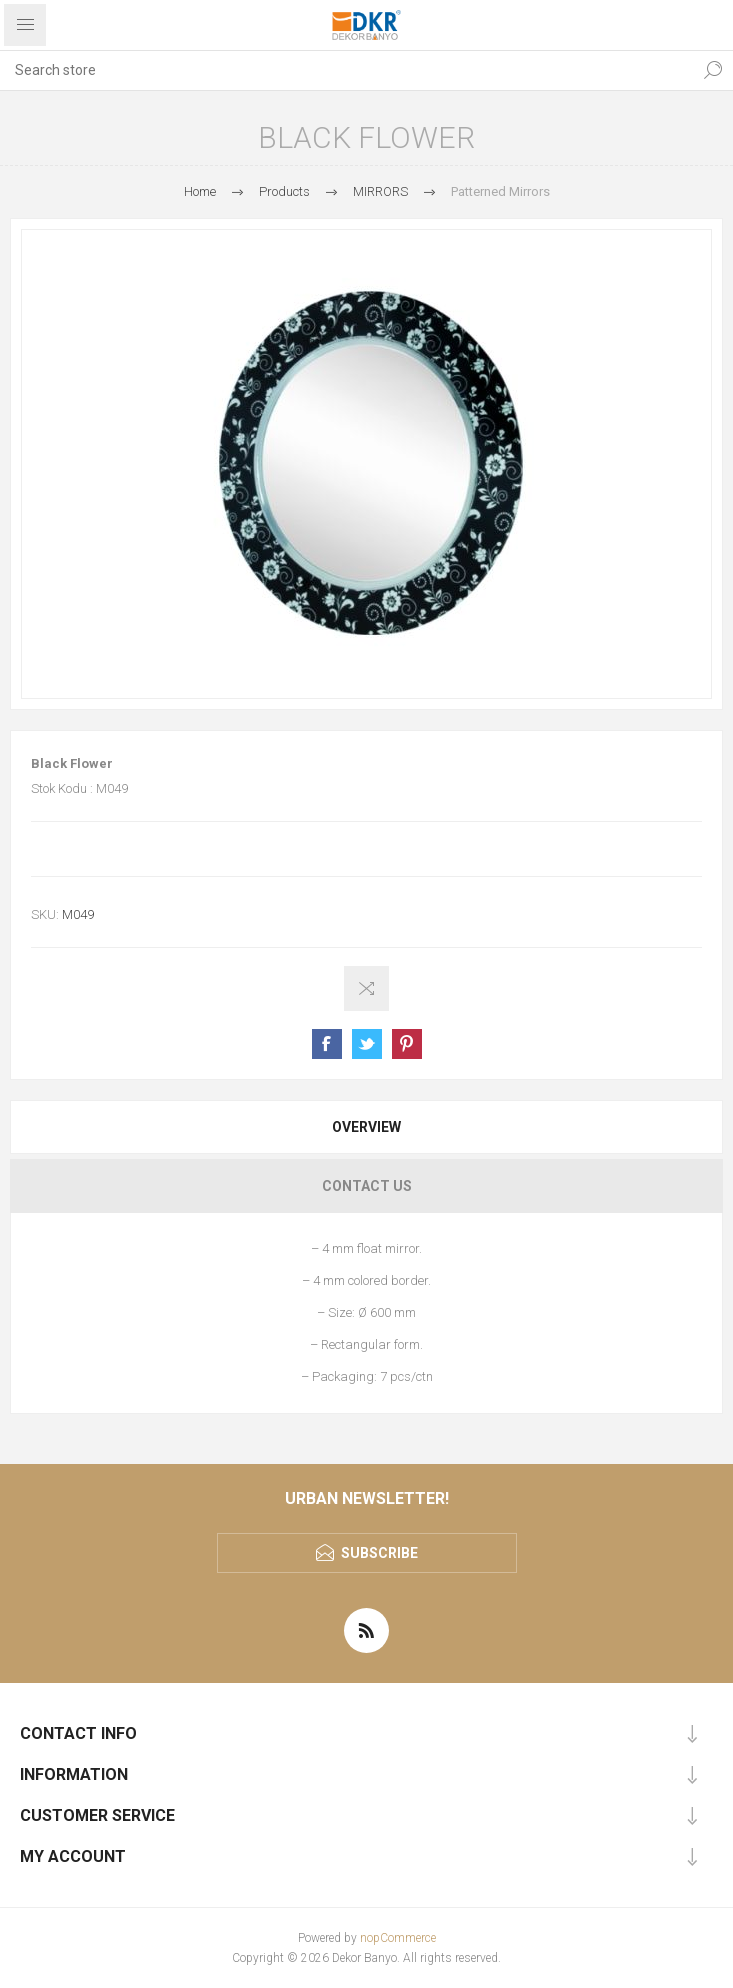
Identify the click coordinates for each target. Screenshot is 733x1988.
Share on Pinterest (407, 1044)
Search (713, 70)
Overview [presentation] (366, 1127)
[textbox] (346, 70)
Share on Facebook (327, 1044)
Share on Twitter (367, 1044)
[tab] (366, 1127)
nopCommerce (398, 1938)
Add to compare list (366, 988)
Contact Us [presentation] (367, 1186)
